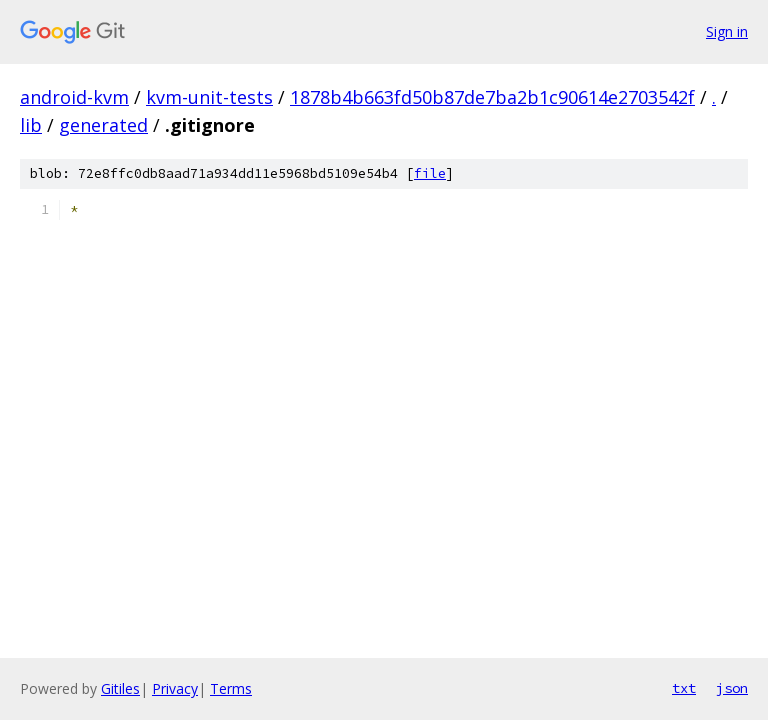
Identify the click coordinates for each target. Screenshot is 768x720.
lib (31, 125)
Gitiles (120, 688)
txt (684, 688)
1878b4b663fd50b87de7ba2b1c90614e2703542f (492, 97)
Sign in (727, 31)
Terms (231, 688)
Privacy (175, 688)
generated (103, 125)
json (732, 688)
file (430, 173)
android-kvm (74, 97)
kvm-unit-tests (209, 97)
